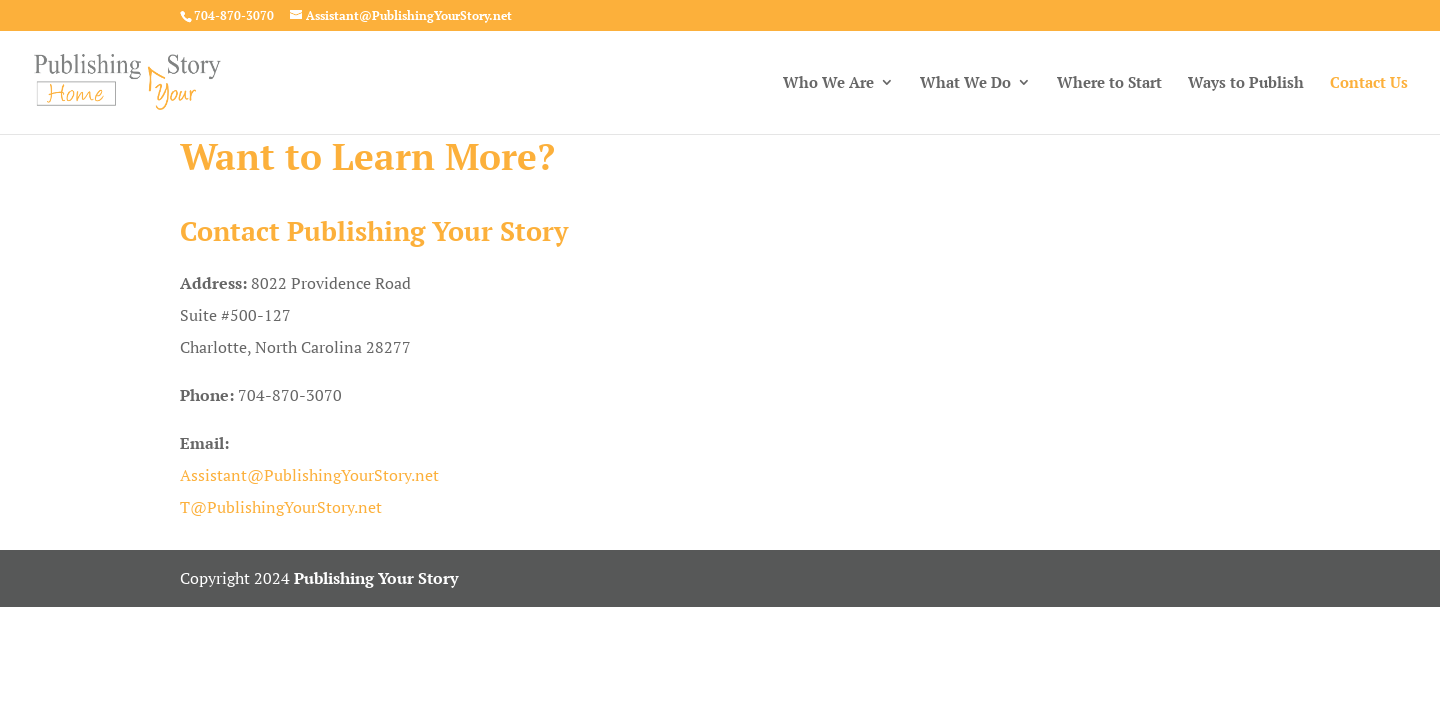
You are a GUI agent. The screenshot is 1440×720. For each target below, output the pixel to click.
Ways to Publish (1246, 83)
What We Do (965, 83)
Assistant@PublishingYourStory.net (309, 475)
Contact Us (1369, 83)
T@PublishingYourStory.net (281, 507)
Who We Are (828, 83)
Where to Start (1109, 83)
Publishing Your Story (376, 578)
